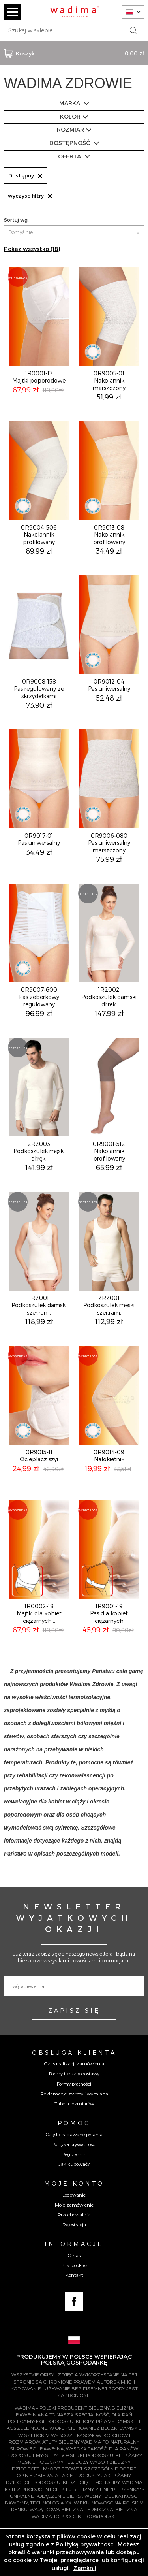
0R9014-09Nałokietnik (109, 1455)
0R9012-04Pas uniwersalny (109, 685)
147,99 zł (109, 1013)
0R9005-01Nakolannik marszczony (109, 380)
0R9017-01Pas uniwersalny (39, 839)
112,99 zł (109, 1321)
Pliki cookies (74, 2265)
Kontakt (74, 2275)
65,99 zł (109, 1167)
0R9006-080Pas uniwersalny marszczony (109, 842)
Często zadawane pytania (74, 2134)
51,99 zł (109, 396)
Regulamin (74, 2154)
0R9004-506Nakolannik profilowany (39, 534)
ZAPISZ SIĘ (74, 2010)
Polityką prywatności (85, 2544)
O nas (74, 2255)
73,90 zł (39, 705)
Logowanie (74, 2194)
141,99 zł (39, 1167)
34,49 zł (109, 550)
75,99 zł (109, 859)
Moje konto (74, 2183)
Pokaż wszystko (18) (32, 248)
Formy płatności (74, 2083)
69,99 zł (39, 550)
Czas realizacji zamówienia (74, 2063)
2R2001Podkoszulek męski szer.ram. (109, 1305)
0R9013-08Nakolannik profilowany (109, 534)
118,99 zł (39, 1321)
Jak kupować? (74, 2164)
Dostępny (25, 175)
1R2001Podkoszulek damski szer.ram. (39, 1305)
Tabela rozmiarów (74, 2103)
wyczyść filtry (30, 196)
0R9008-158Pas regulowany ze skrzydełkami (39, 688)
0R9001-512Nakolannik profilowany (109, 1150)
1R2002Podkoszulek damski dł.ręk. (109, 996)
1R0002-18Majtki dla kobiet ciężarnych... (39, 1613)
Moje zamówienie (74, 2204)
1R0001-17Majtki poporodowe (39, 377)
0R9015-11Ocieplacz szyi (39, 1455)
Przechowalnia (74, 2214)
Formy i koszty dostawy (74, 2073)
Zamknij (84, 2568)
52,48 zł (109, 697)
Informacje (74, 2243)
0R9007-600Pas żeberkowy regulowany (39, 996)
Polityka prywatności (74, 2144)
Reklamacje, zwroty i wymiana (74, 2093)
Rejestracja (74, 2224)
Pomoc (74, 2122)
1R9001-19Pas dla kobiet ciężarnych (109, 1613)
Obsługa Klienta (74, 2052)
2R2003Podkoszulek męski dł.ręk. (39, 1150)
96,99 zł (39, 1013)
